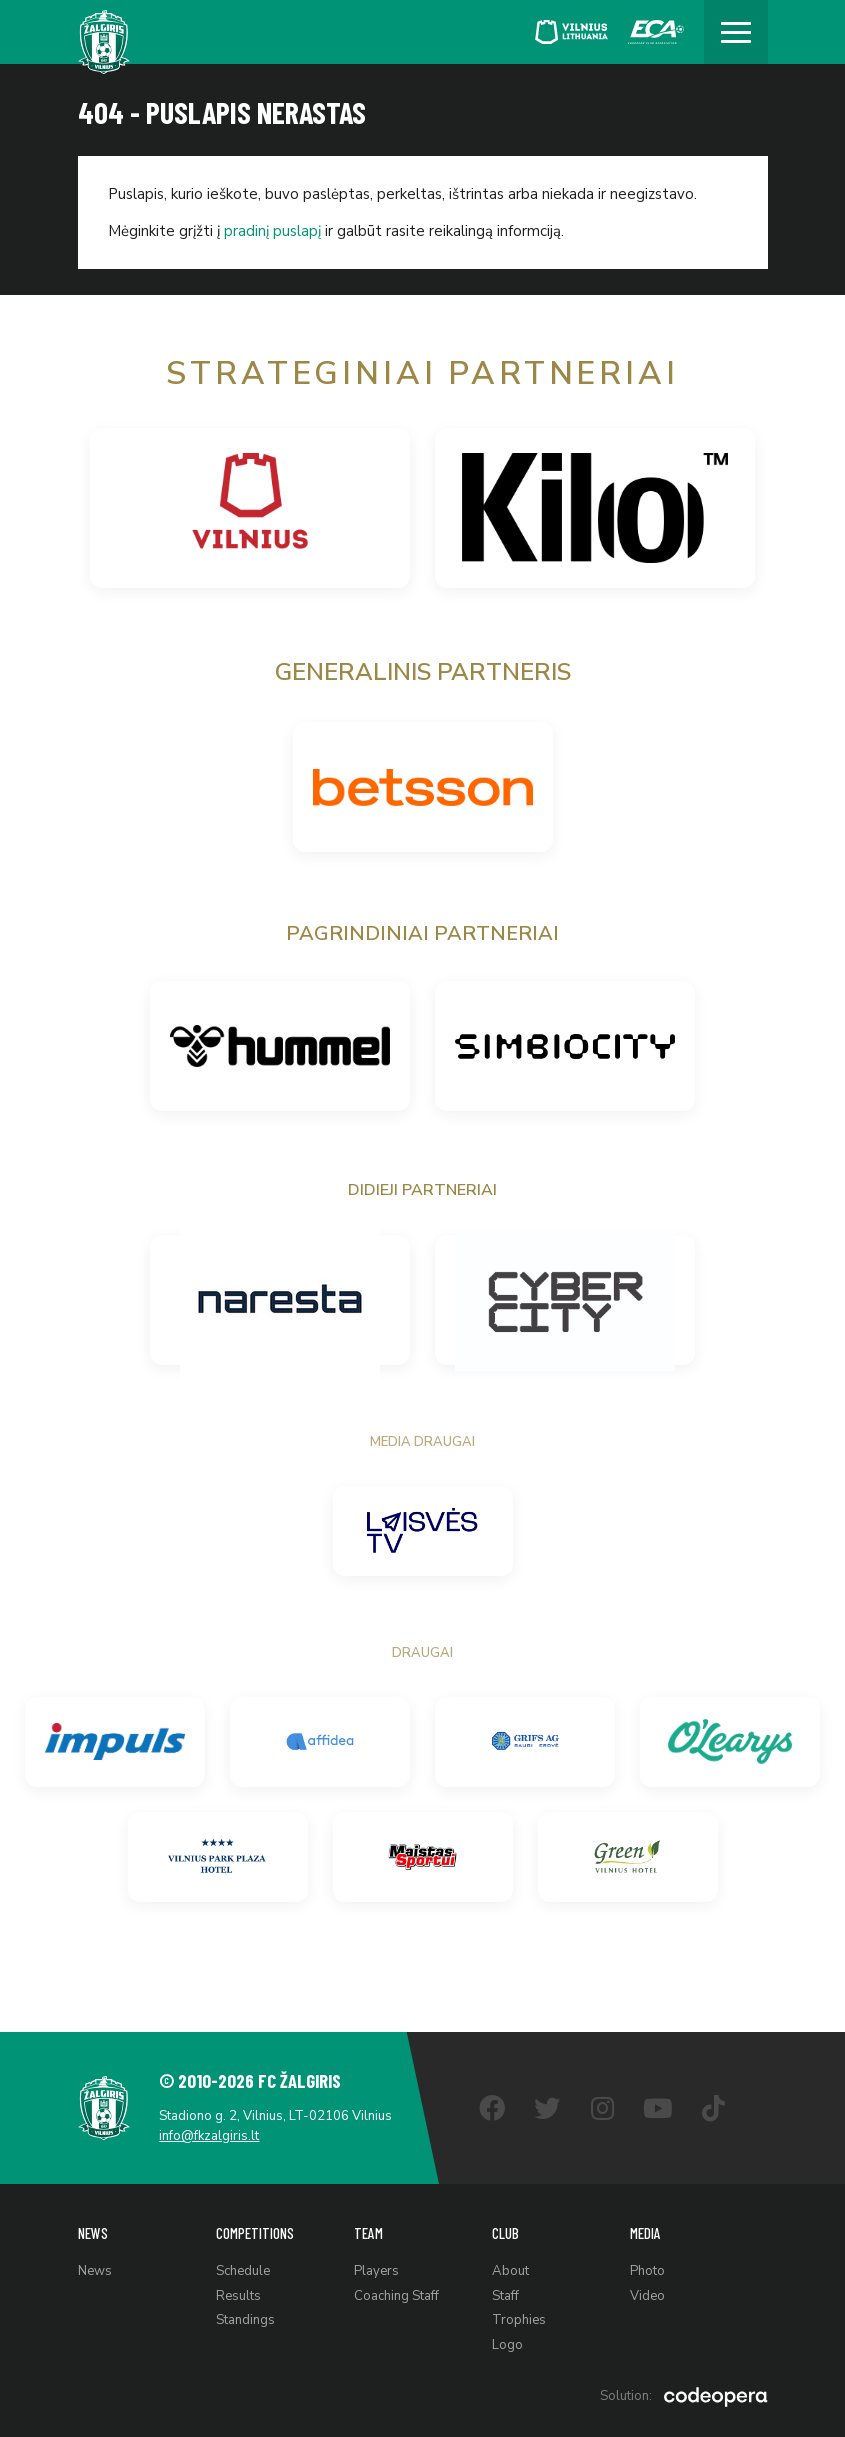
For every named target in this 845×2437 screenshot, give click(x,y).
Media (645, 2232)
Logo (507, 2344)
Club (505, 2232)
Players (376, 2271)
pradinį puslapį (272, 231)
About (510, 2271)
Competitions (255, 2232)
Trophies (519, 2320)
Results (238, 2295)
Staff (505, 2295)
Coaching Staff (396, 2295)
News (93, 2232)
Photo (647, 2271)
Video (647, 2295)
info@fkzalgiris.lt (210, 2136)
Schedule (243, 2271)
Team (368, 2232)
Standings (245, 2320)
